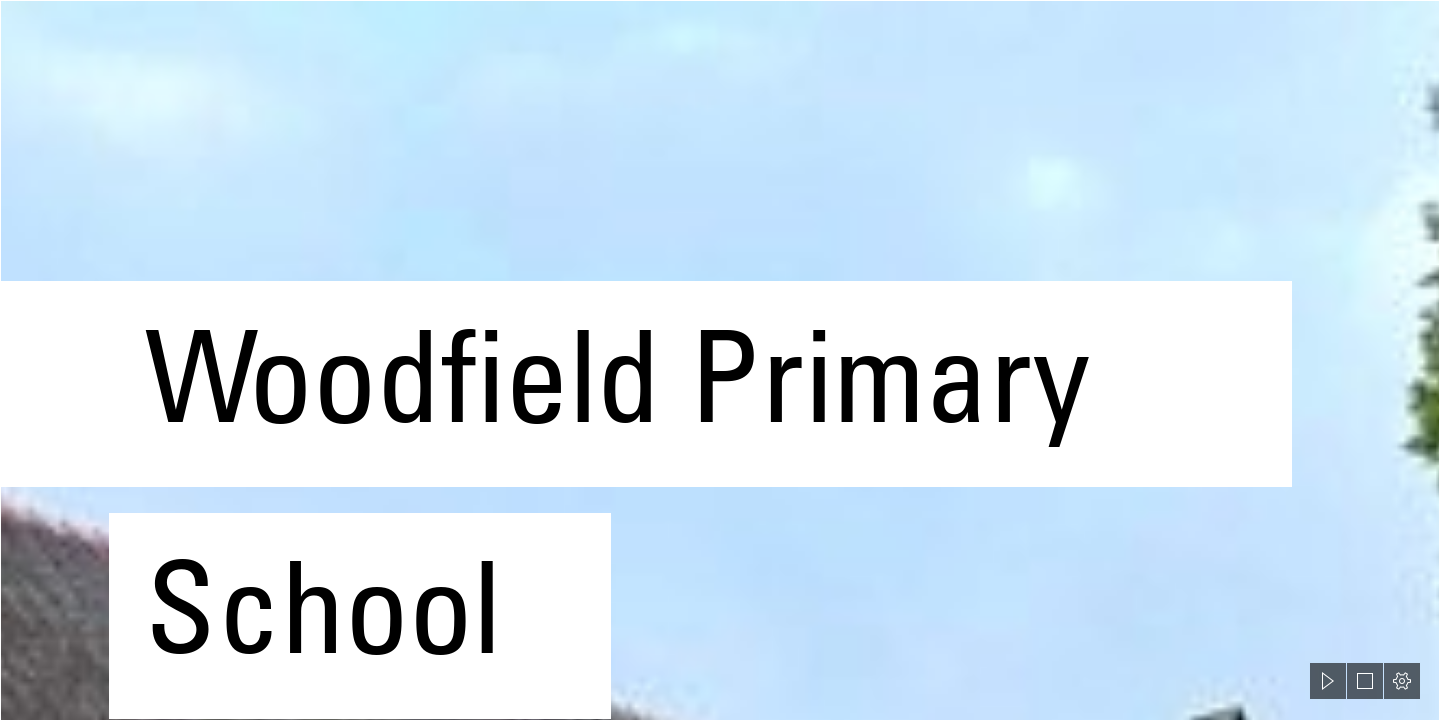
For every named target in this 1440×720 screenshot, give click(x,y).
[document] (720, 360)
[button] (1328, 681)
